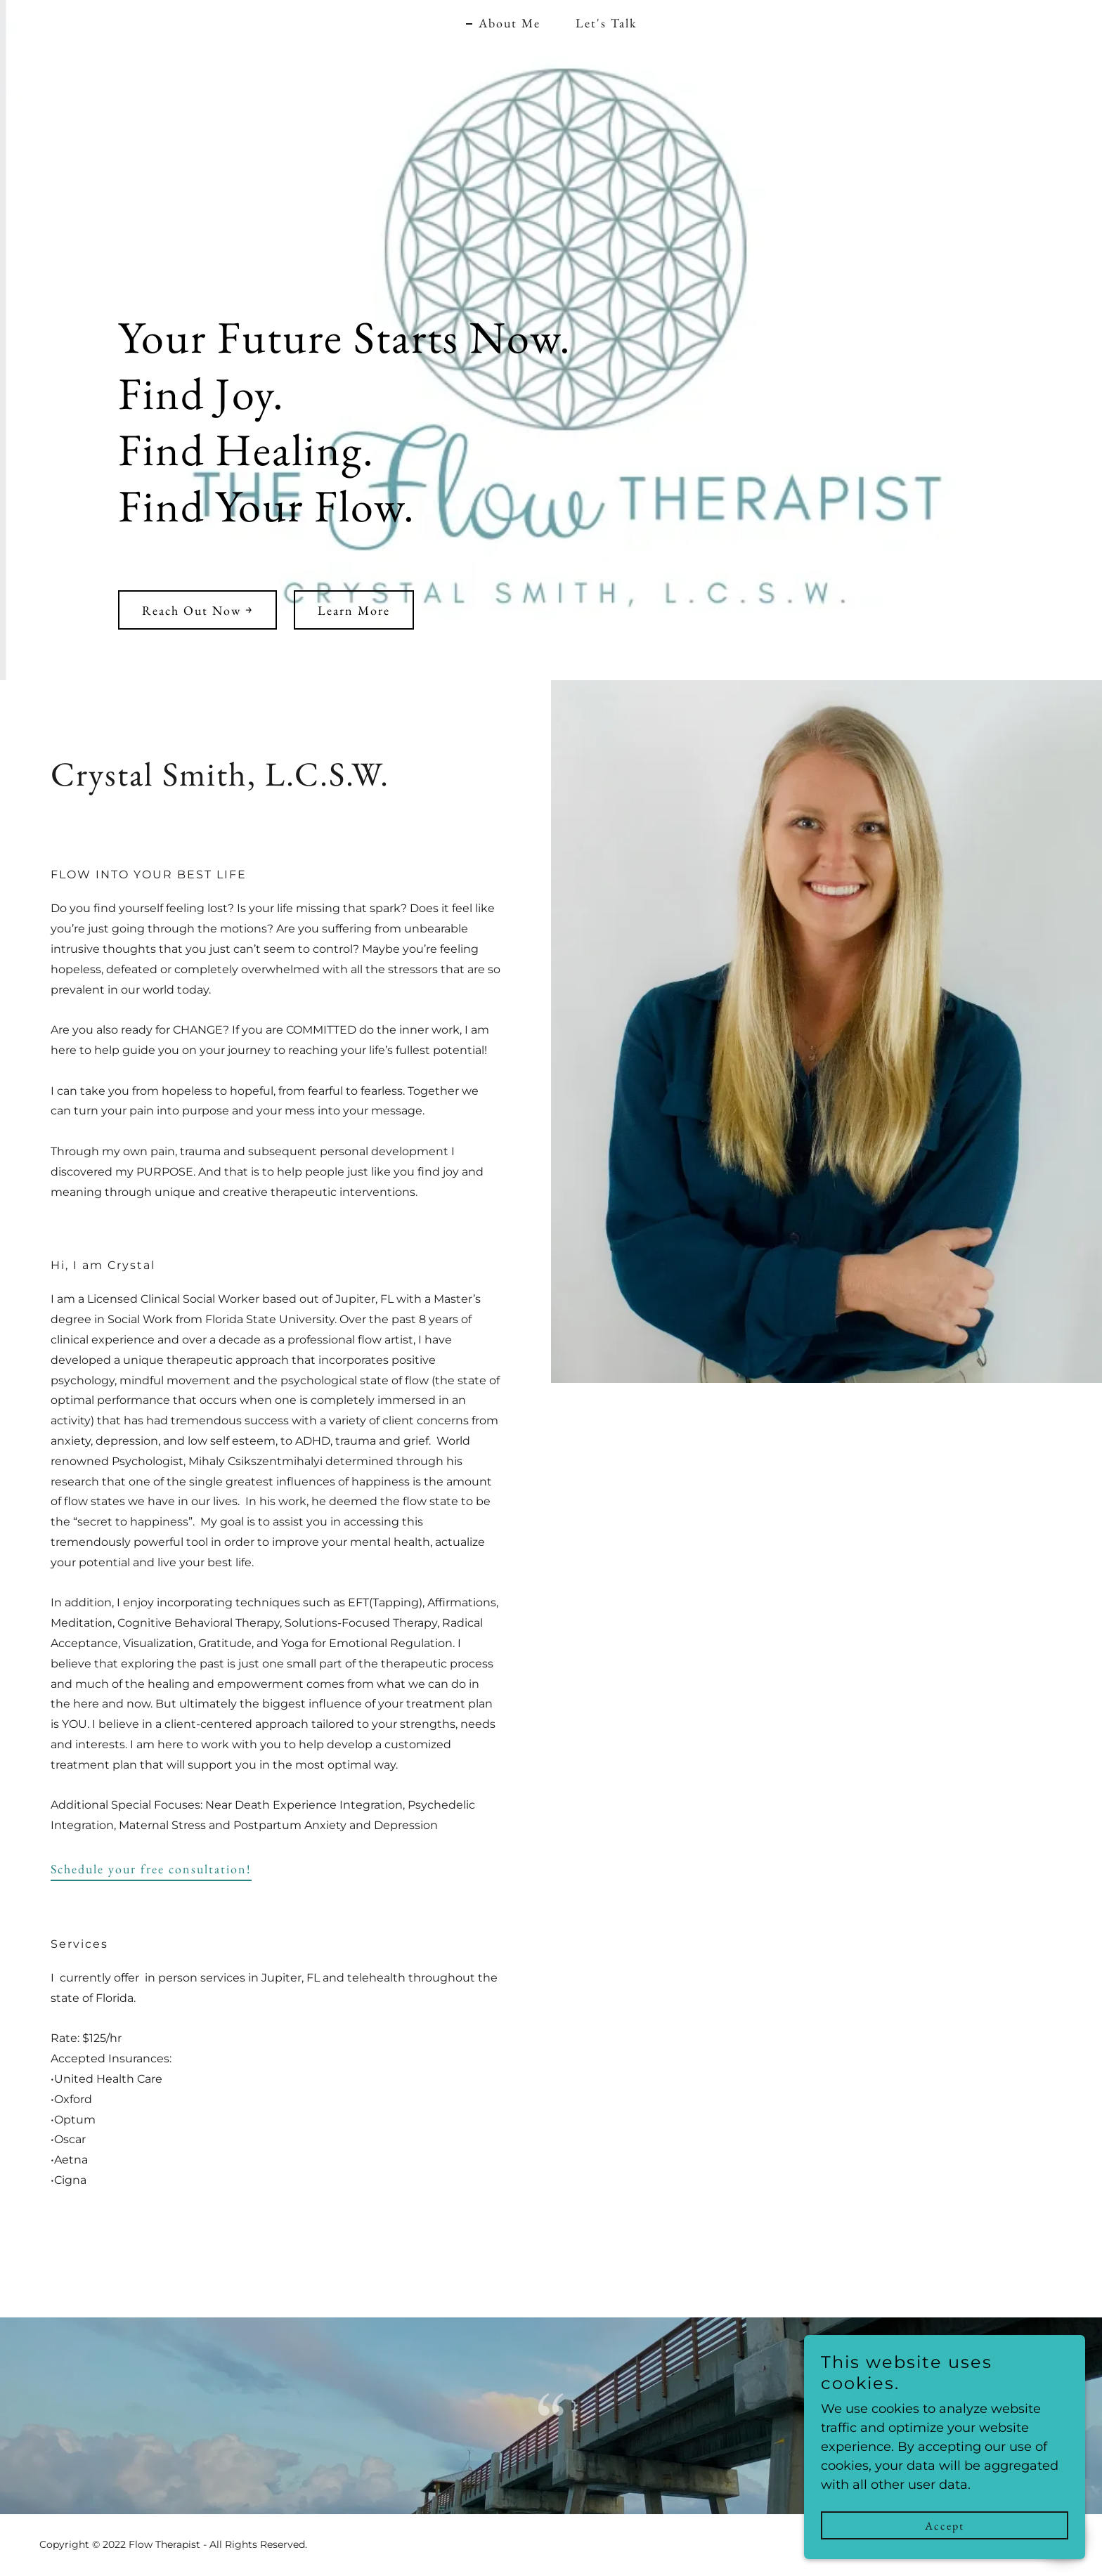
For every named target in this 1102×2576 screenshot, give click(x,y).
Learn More (354, 610)
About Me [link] (509, 23)
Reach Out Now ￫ (197, 610)
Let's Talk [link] (606, 23)
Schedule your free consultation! (151, 1869)
